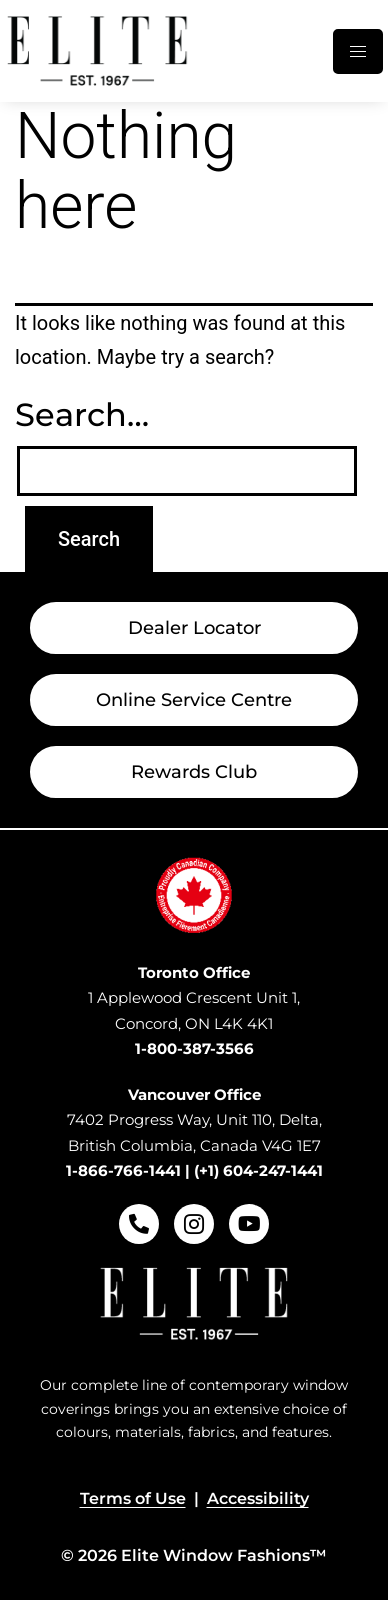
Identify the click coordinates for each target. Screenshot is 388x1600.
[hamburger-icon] (358, 51)
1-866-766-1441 (123, 1170)
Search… (82, 414)
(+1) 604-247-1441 (258, 1170)
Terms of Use (133, 1498)
